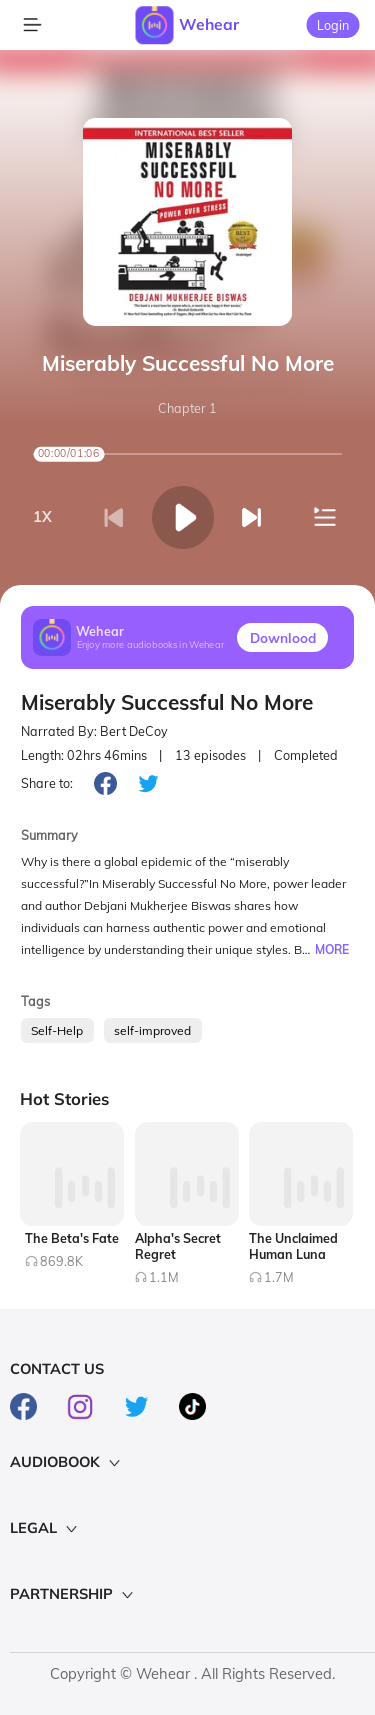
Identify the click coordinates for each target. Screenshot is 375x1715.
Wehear (209, 24)
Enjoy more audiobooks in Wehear (151, 645)
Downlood (283, 637)
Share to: (47, 783)
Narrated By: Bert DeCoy (94, 731)
